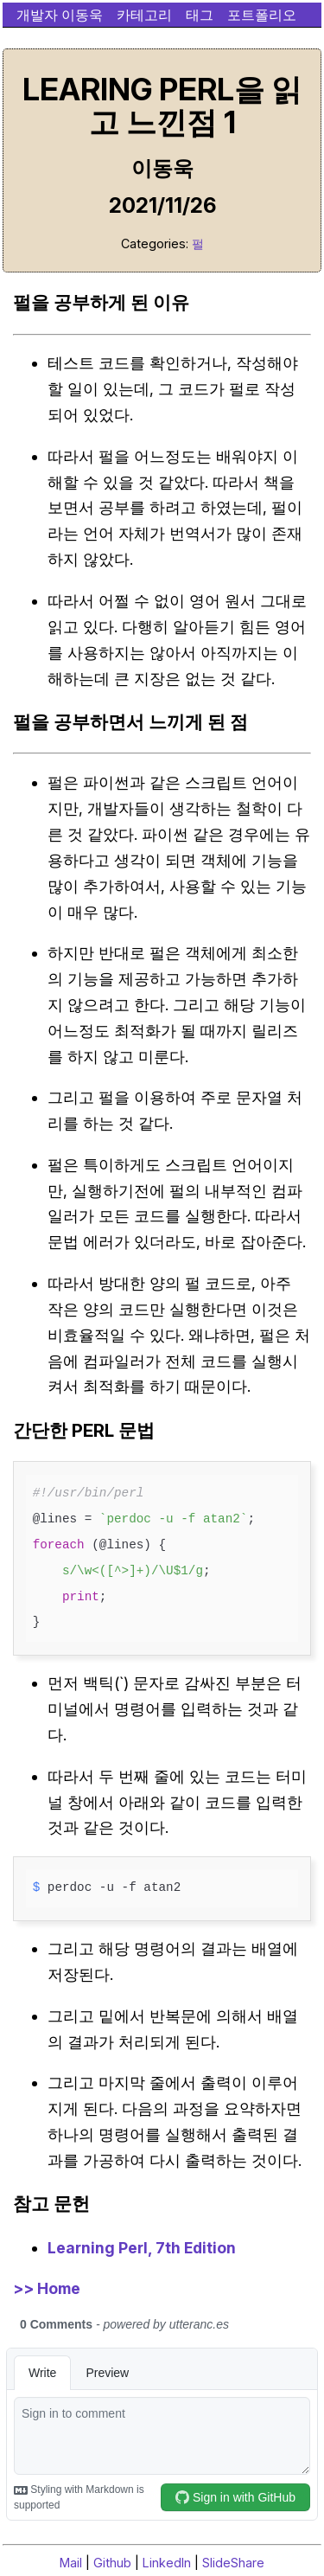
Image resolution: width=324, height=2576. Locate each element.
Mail (71, 2562)
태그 (199, 14)
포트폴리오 (261, 14)
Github (112, 2562)
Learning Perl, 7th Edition (142, 2248)
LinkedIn (167, 2562)
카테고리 (144, 14)
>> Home (46, 2288)
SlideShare (233, 2562)
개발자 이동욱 (59, 14)
